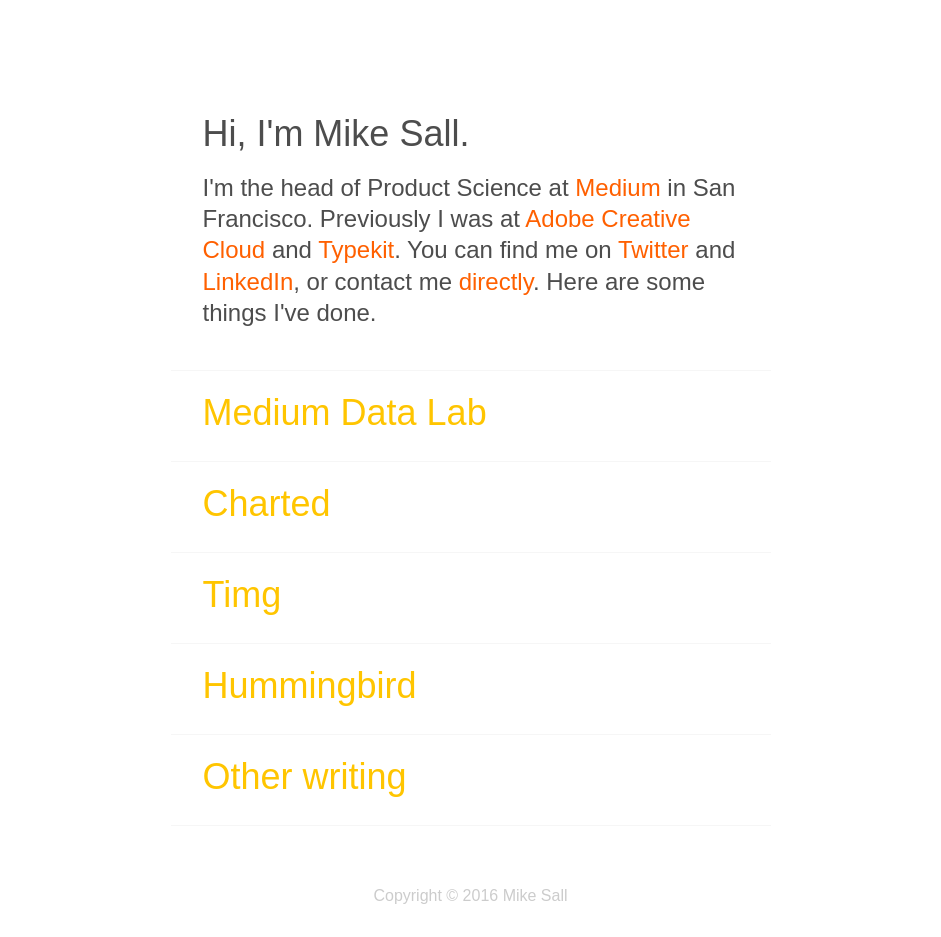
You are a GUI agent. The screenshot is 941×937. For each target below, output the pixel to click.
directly (496, 281)
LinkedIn (248, 281)
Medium (617, 187)
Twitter (653, 249)
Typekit (356, 249)
